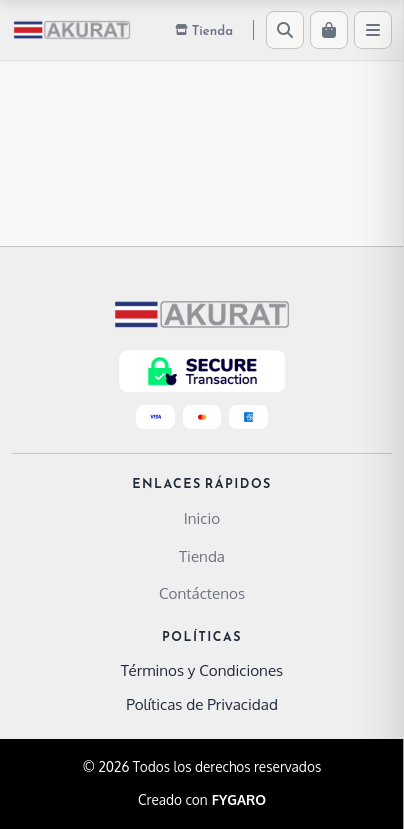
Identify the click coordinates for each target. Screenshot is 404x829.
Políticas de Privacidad (202, 704)
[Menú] (373, 30)
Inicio (202, 518)
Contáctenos (202, 593)
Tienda (202, 556)
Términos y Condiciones (202, 670)
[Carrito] (329, 30)
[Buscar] (285, 30)
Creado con (202, 800)
